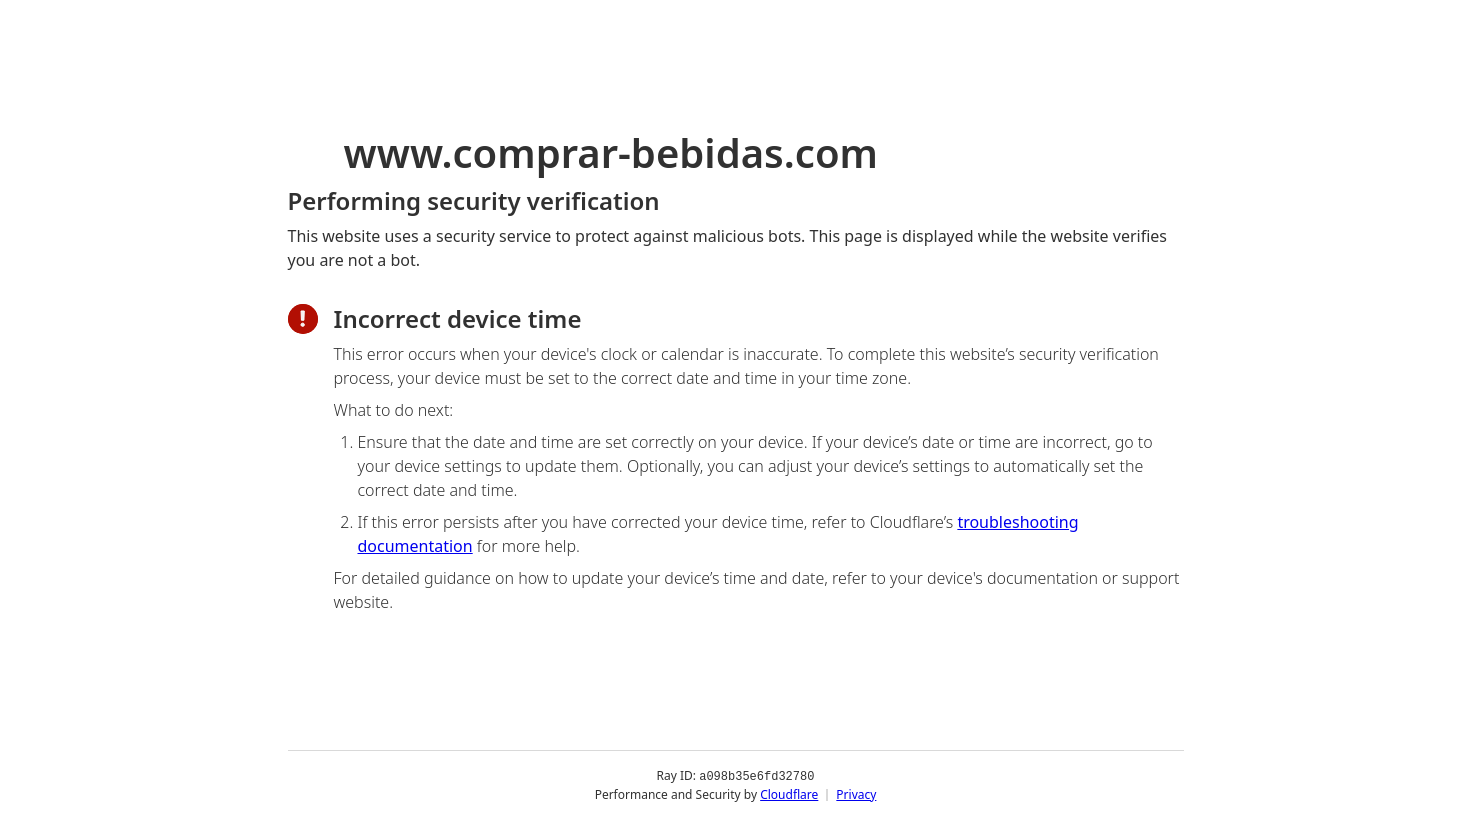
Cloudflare (789, 793)
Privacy (856, 793)
